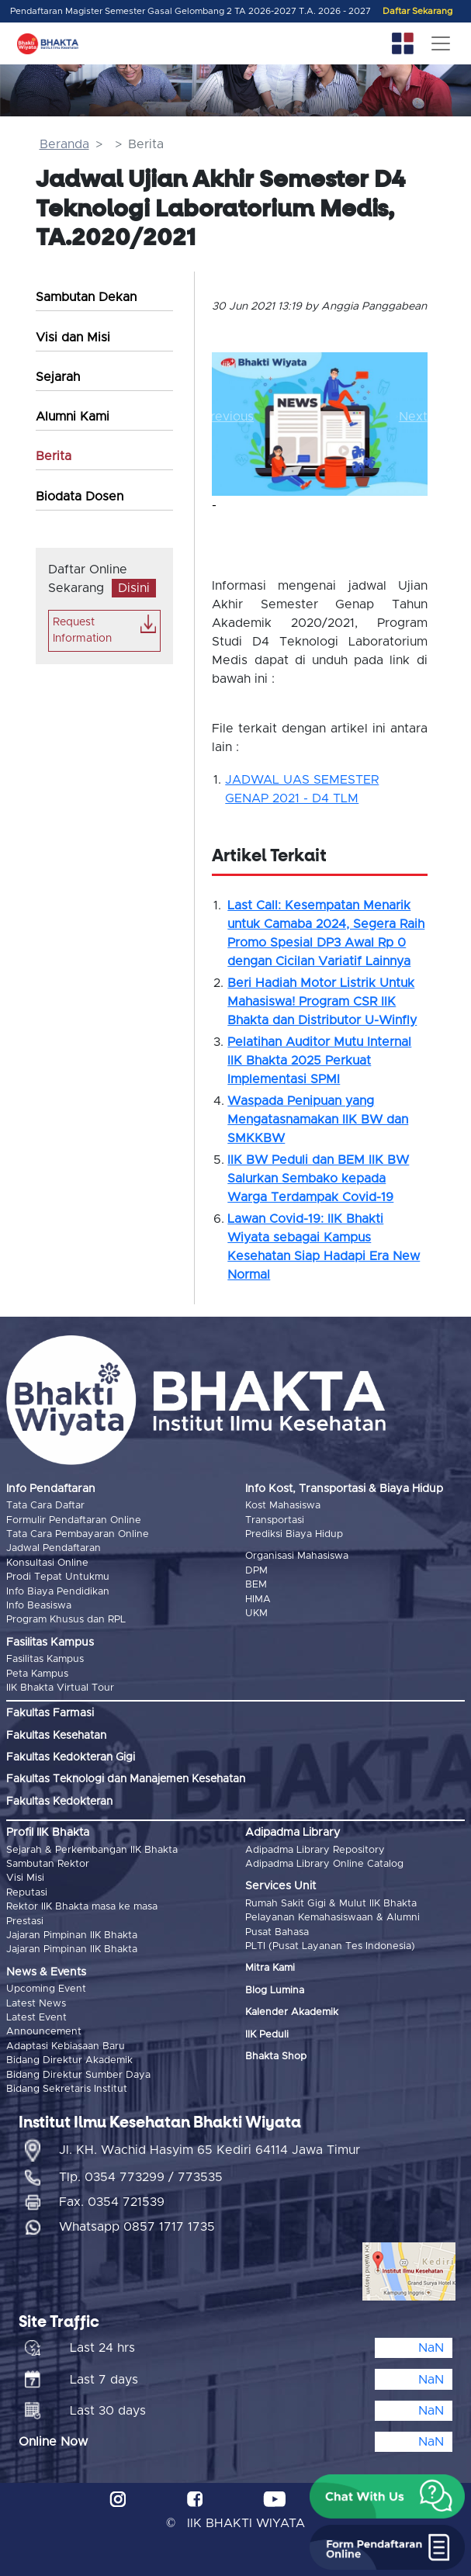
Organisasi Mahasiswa (296, 1556)
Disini (134, 588)
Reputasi (26, 1893)
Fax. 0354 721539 (112, 2202)
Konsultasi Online (47, 1563)
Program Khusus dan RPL (66, 1620)
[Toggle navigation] (441, 43)
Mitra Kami (270, 1968)
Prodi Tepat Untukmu (57, 1577)
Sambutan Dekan (86, 297)
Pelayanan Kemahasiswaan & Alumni (332, 1918)
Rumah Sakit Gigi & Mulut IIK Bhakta (331, 1904)
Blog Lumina (274, 1991)
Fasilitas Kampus (45, 1659)
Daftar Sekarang (417, 11)
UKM (256, 1613)
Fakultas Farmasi (50, 1713)
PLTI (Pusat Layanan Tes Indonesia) (330, 1946)
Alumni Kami (72, 416)
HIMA (258, 1599)
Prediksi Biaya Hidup (294, 1534)
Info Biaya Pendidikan (57, 1592)
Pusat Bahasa (277, 1932)
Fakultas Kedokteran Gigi (70, 1757)
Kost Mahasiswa (282, 1506)
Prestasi (24, 1921)
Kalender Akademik (291, 2012)
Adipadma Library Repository (315, 1850)
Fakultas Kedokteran (59, 1801)
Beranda (64, 144)
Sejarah (58, 377)
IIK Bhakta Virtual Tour (60, 1688)
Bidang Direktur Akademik (69, 2060)
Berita (53, 456)
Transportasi (274, 1520)
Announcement (43, 2032)
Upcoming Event (46, 1989)
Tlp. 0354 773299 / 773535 (141, 2177)
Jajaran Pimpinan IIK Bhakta (71, 1935)
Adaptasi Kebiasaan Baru (65, 2046)
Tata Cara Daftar (45, 1506)
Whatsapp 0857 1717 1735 (137, 2227)
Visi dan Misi (73, 337)
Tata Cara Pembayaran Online (77, 1534)
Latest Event (36, 2018)
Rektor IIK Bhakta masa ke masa (82, 1907)
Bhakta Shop (275, 2056)
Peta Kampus (37, 1674)
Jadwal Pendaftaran (53, 1548)
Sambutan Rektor (47, 1864)
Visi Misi (25, 1878)
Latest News (36, 2004)
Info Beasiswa (38, 1606)
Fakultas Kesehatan (56, 1735)
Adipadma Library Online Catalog (324, 1864)
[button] (228, 416)
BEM (256, 1585)
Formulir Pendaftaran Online (73, 1520)
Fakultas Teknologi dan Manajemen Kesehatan (125, 1779)
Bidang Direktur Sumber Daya (78, 2075)
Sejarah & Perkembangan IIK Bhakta (92, 1850)
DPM (256, 1571)
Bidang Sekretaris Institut (66, 2089)
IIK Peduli (267, 2035)
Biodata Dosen (79, 496)
